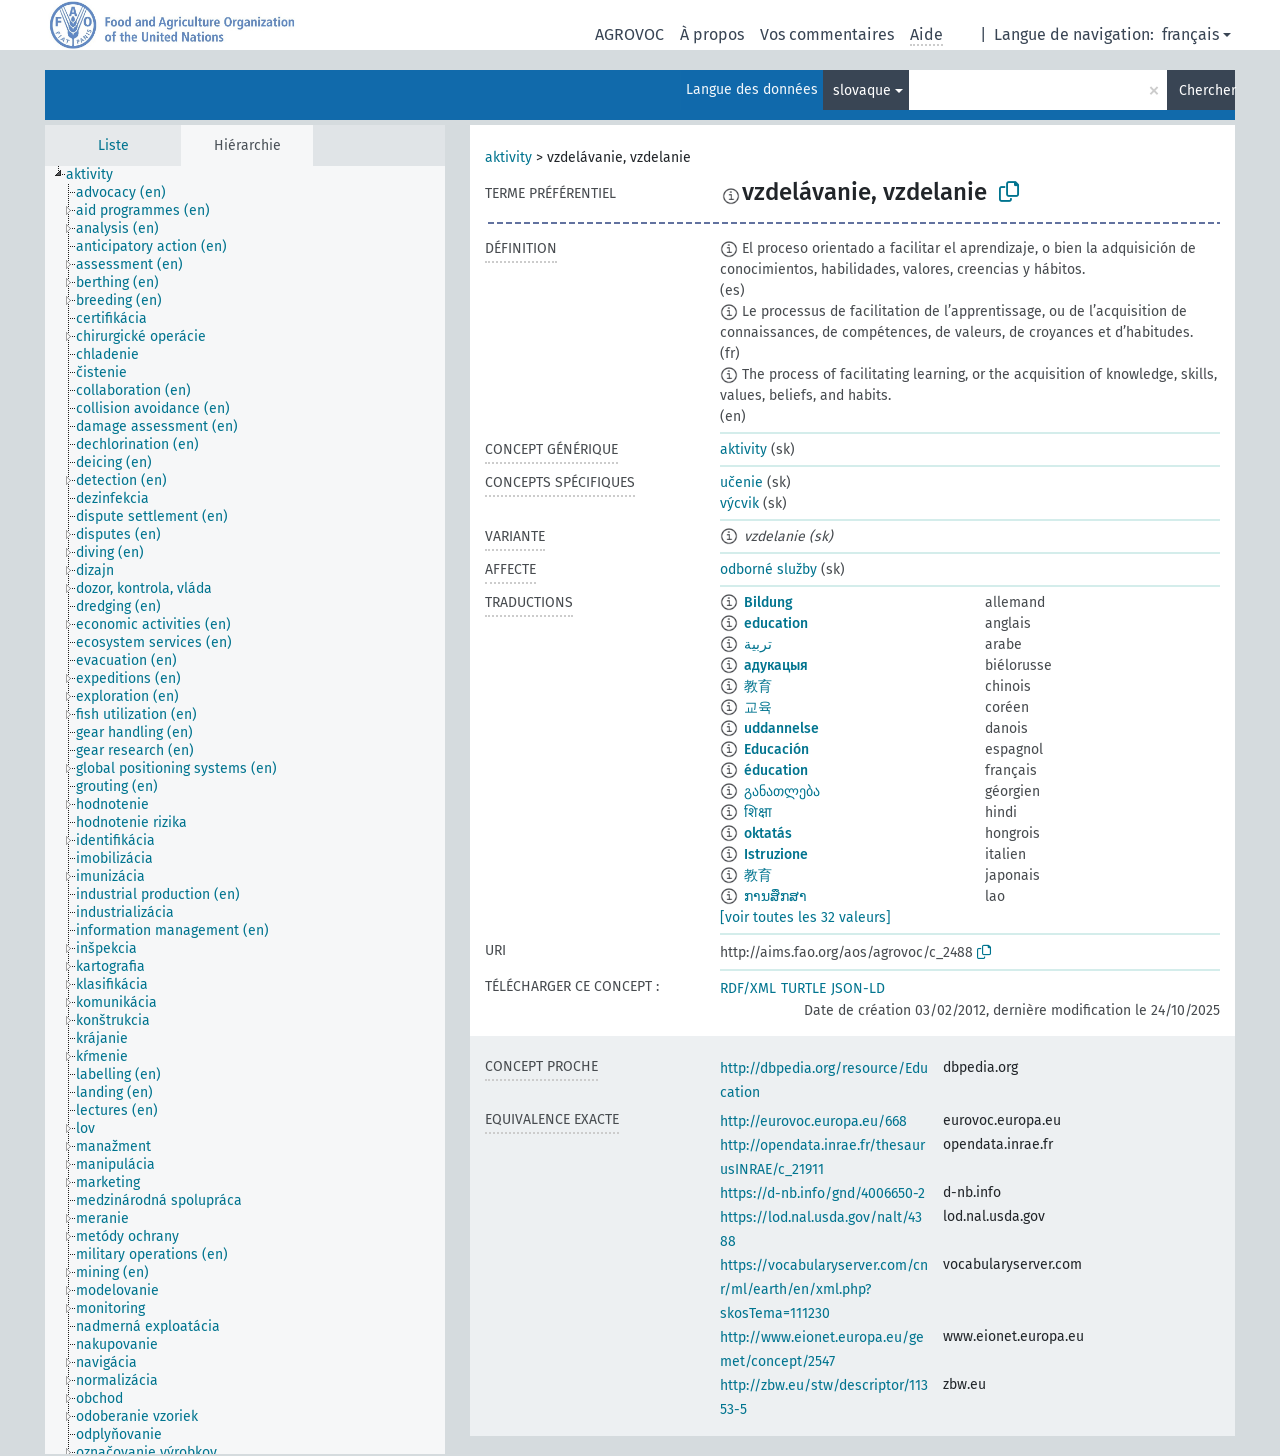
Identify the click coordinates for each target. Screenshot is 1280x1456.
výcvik (739, 503)
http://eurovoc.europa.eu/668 (813, 1121)
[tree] (245, 810)
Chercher (1207, 90)
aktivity (508, 157)
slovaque (862, 90)
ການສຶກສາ (775, 896)
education (776, 623)
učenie (741, 482)
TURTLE (803, 988)
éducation (776, 770)
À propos (712, 34)
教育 (758, 686)
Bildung (768, 602)
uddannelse (781, 728)
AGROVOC (629, 34)
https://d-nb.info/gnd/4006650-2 (822, 1193)
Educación (776, 749)
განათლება (782, 791)
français (1190, 34)
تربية (758, 644)
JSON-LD (858, 988)
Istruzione (776, 854)
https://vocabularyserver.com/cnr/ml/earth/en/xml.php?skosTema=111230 (824, 1289)
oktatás (768, 833)
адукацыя (776, 665)
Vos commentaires (827, 34)
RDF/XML (748, 988)
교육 (758, 707)
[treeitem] (98, 175)
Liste (113, 145)
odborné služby (768, 569)
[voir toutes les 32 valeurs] (805, 917)
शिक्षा (758, 812)
